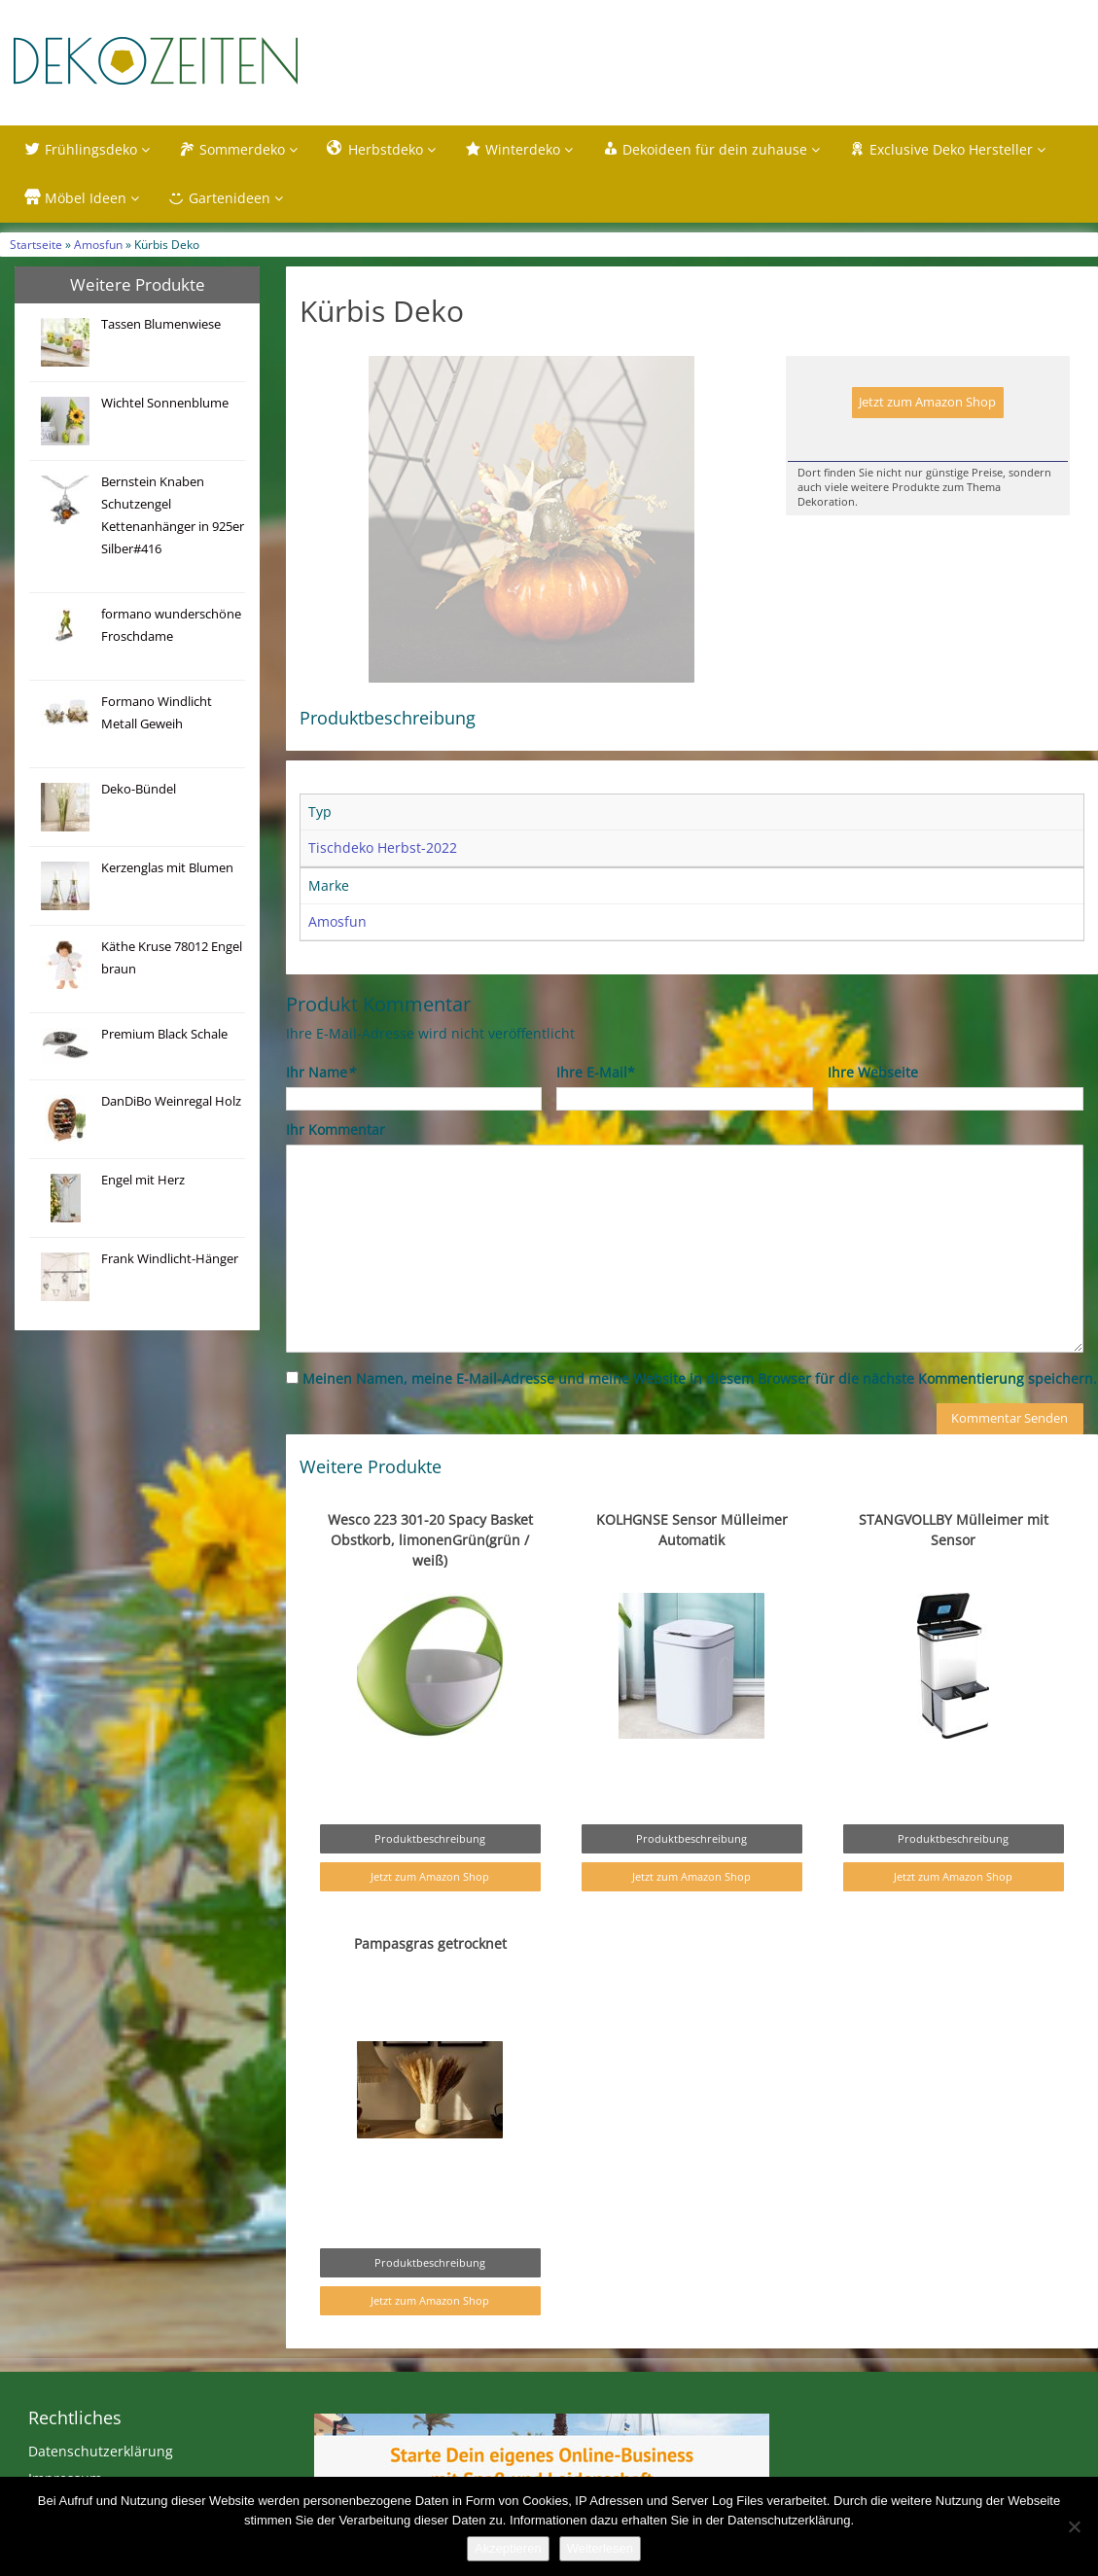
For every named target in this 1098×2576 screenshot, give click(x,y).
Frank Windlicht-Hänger (169, 1259)
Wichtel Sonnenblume (165, 403)
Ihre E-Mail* (595, 1113)
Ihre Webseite (873, 1113)
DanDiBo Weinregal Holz (171, 1101)
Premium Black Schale (164, 1034)
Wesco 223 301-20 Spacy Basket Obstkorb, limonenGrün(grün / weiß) (430, 1580)
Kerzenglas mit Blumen (167, 868)
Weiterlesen (600, 2548)
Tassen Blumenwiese (161, 324)
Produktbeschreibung (429, 1879)
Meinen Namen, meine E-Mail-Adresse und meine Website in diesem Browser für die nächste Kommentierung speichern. (699, 1419)
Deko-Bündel (138, 789)
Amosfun (98, 244)
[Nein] (1073, 2526)
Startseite (36, 244)
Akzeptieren (508, 2548)
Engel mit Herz (143, 1180)
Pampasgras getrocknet (430, 1984)
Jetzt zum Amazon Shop (927, 402)
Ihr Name (320, 1113)
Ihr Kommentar (335, 1170)
